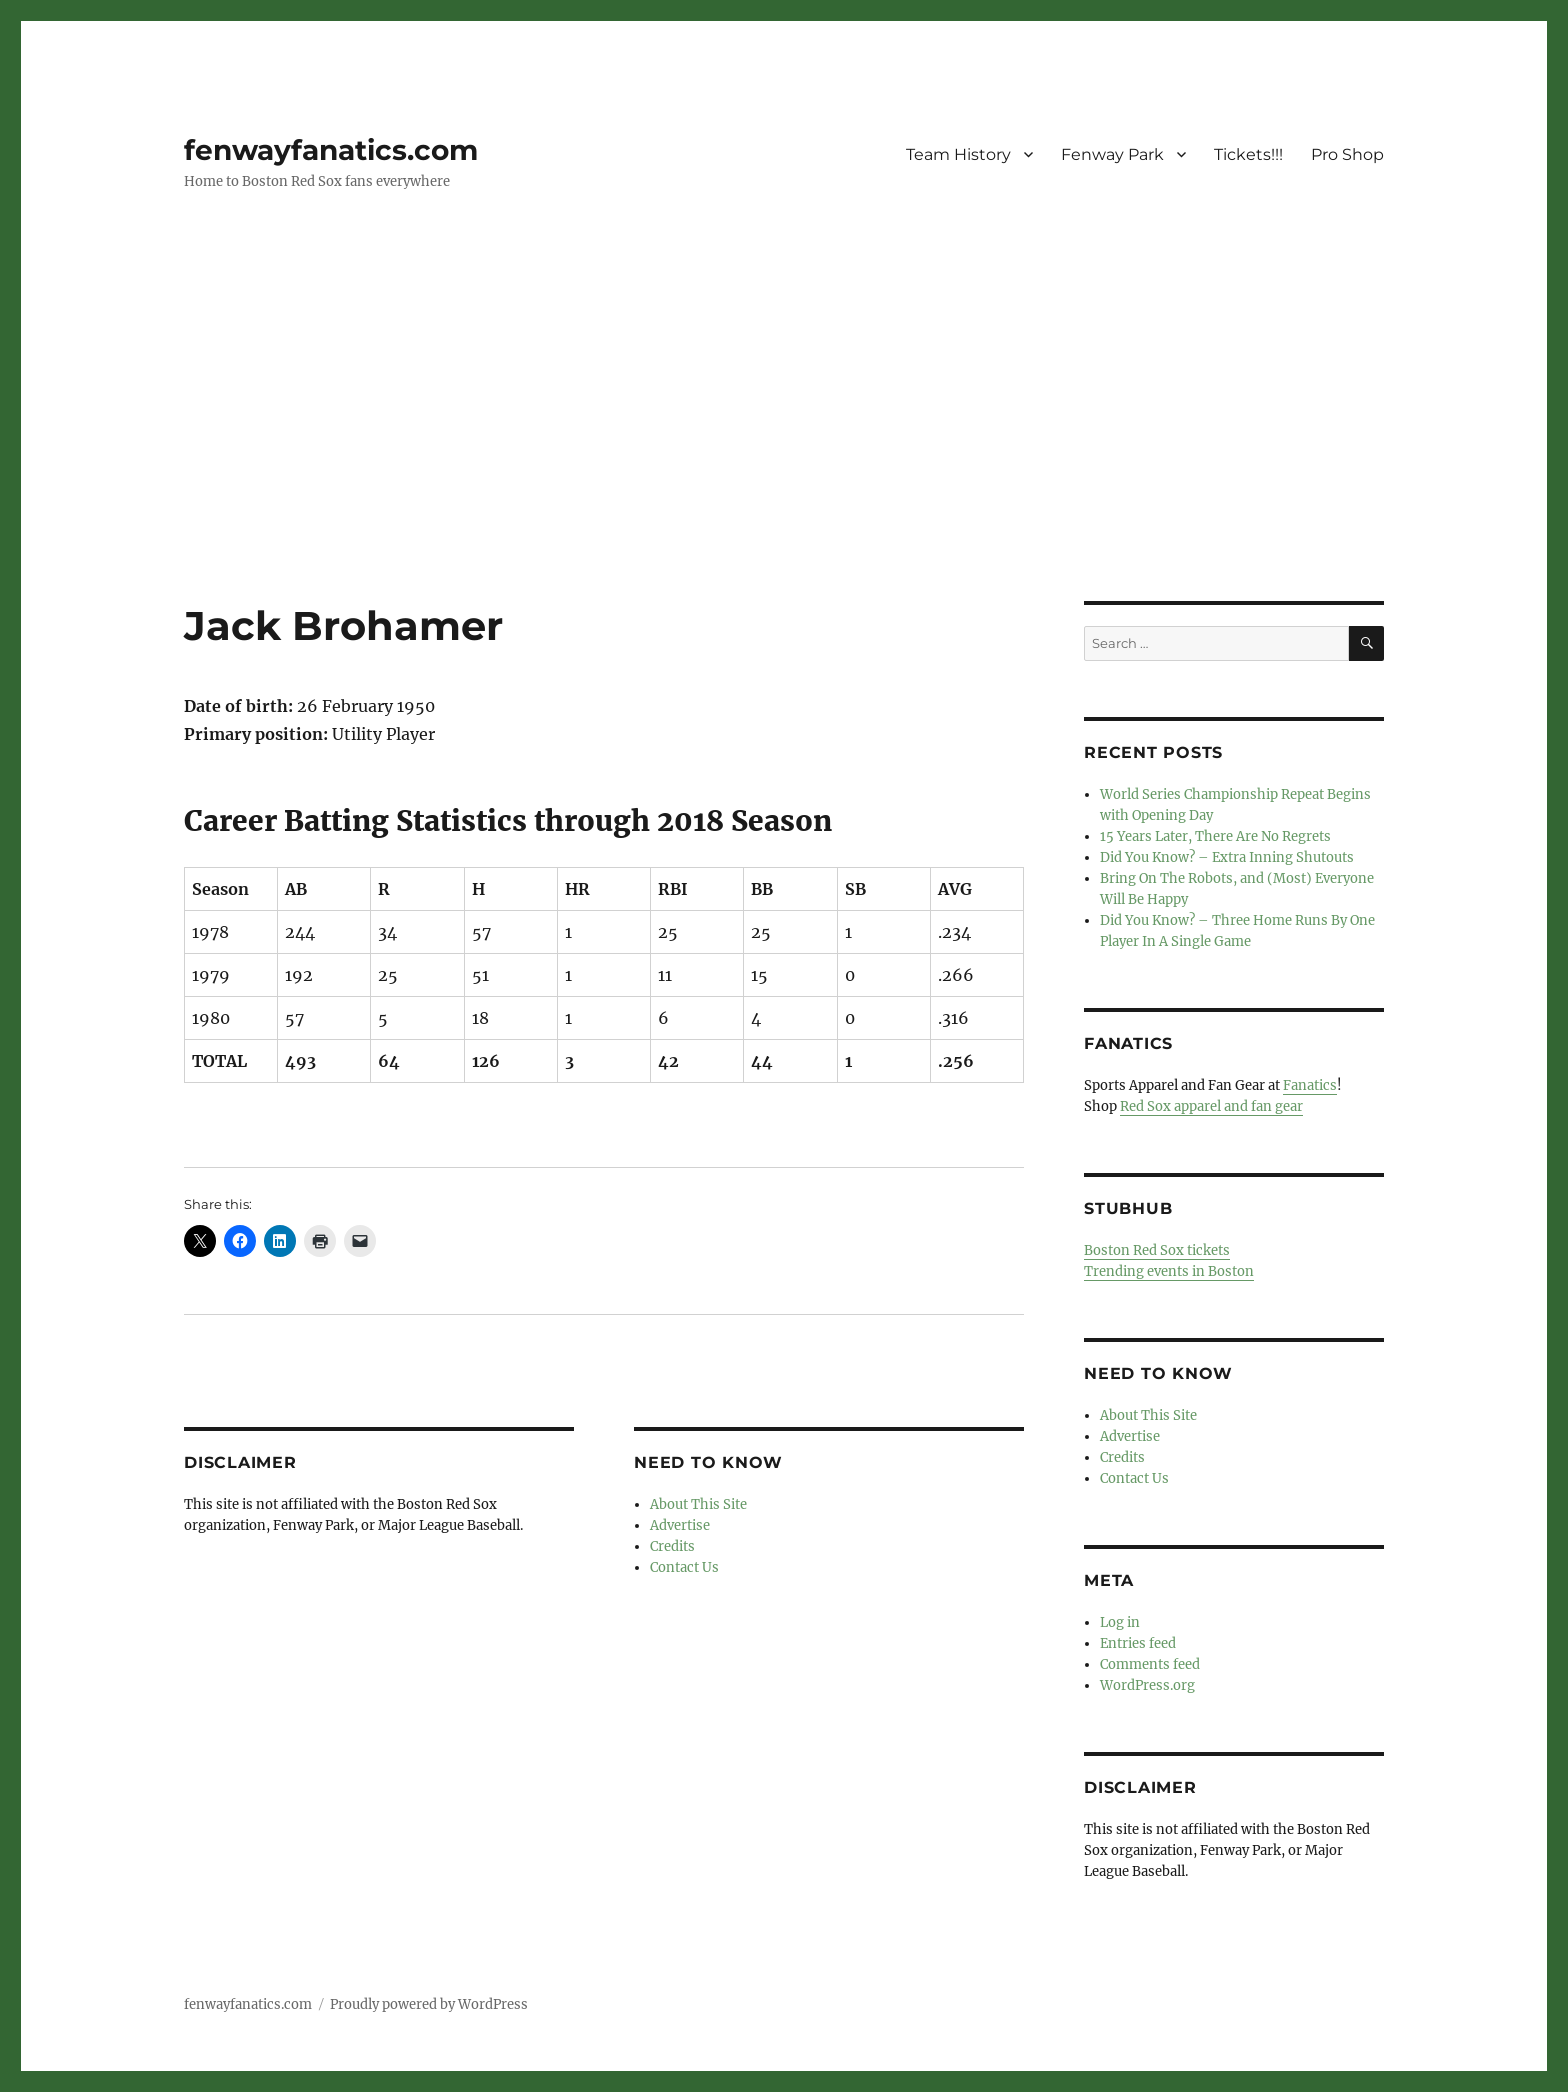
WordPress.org (1147, 1685)
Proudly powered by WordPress (429, 2004)
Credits (672, 1546)
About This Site (698, 1504)
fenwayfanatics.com (331, 150)
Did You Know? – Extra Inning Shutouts (1227, 857)
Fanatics (1310, 1085)
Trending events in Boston (1169, 1271)
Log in (1120, 1622)
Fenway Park (1112, 154)
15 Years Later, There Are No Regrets (1215, 836)
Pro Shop (1347, 154)
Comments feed (1150, 1664)
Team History (958, 154)
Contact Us (684, 1567)
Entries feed (1138, 1643)
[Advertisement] (784, 453)
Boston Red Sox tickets (1157, 1250)
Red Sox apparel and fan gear (1211, 1106)
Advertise (680, 1525)
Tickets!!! (1248, 154)
